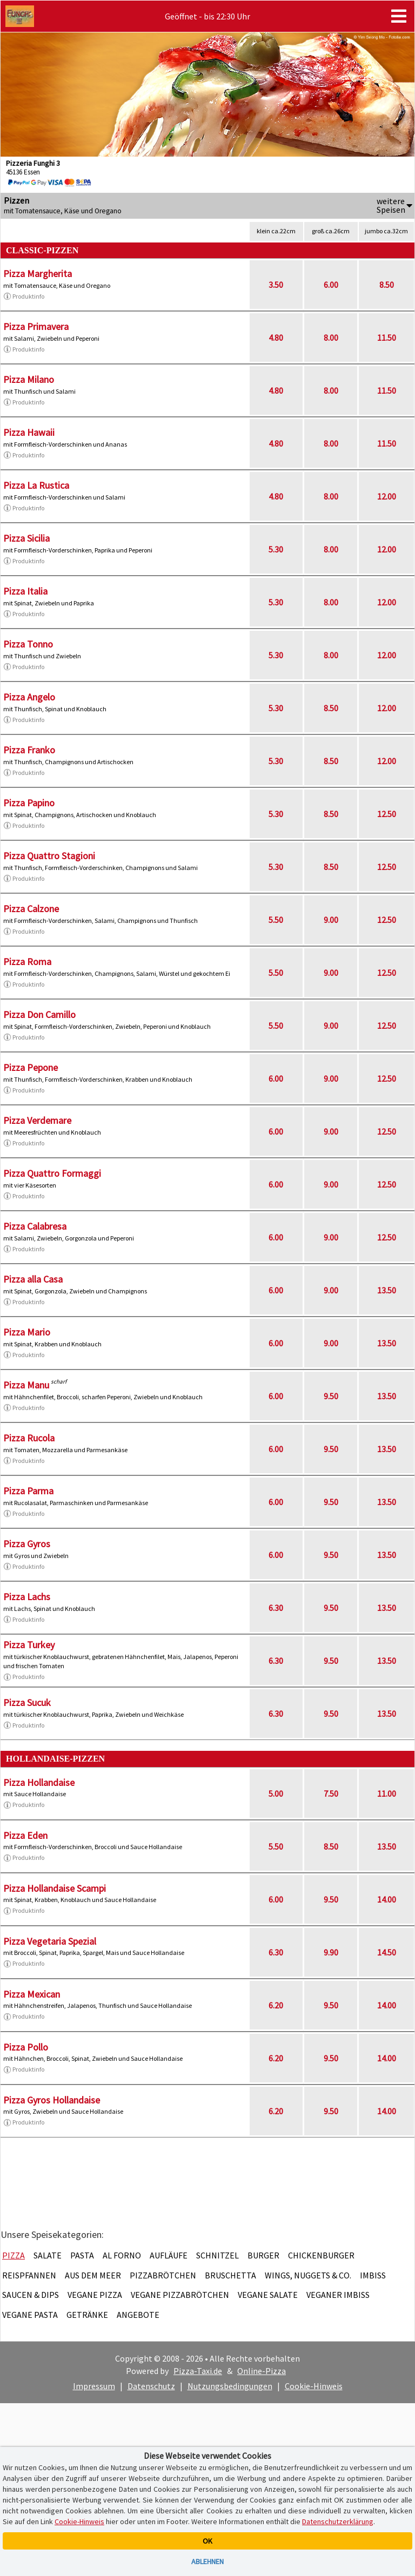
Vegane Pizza (95, 2294)
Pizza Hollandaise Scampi (54, 1888)
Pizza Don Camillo (39, 1014)
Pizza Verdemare (37, 1120)
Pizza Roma (27, 961)
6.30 (276, 1607)
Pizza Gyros (26, 1543)
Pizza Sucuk (27, 1702)
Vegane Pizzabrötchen (180, 2294)
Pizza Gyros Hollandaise (51, 2100)
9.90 (331, 1952)
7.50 (331, 1793)
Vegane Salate (268, 2294)
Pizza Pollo (25, 2047)
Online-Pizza (261, 2370)
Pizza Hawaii (29, 432)
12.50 (386, 813)
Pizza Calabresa (34, 1226)
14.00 (386, 1899)
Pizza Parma (28, 1491)
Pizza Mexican (31, 1994)
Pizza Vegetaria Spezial (49, 1941)
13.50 (386, 1290)
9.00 (331, 919)
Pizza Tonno (28, 644)
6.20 (276, 2005)
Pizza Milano (28, 379)
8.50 (386, 284)
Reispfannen (29, 2275)
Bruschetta (230, 2275)
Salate (48, 2255)
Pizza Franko (29, 750)
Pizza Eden (25, 1835)
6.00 (331, 284)
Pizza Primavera (36, 326)
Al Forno (122, 2255)
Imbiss (373, 2275)
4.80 (276, 337)
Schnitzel (217, 2255)
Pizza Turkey (29, 1644)
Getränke (87, 2314)
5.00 (276, 1793)
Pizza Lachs (26, 1596)
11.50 (386, 337)
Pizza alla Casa (33, 1279)
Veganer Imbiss (338, 2294)
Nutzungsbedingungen (230, 2386)
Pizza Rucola (29, 1438)
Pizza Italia (25, 591)
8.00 (331, 337)
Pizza (13, 2255)
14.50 (386, 1952)
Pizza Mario (26, 1332)
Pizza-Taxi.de (197, 2370)
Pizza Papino (29, 803)
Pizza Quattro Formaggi (52, 1173)
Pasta (82, 2255)
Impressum (94, 2386)
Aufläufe (169, 2255)
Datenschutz (151, 2386)
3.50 (276, 284)
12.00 (386, 496)
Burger (263, 2255)
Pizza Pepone (30, 1067)
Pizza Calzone (31, 908)
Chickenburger (321, 2255)
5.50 (276, 919)
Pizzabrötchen (163, 2275)
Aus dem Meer (93, 2275)
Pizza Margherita (37, 273)
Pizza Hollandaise (39, 1782)
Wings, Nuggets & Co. (308, 2275)
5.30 (276, 549)
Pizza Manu (26, 1385)
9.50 (331, 1396)
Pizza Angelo (29, 697)
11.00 (386, 1793)
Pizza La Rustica (36, 485)
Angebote (138, 2314)
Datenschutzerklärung (337, 2521)
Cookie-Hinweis (314, 2386)
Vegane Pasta (30, 2314)
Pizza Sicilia (26, 538)
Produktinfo (23, 296)
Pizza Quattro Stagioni (49, 855)
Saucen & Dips (30, 2294)
